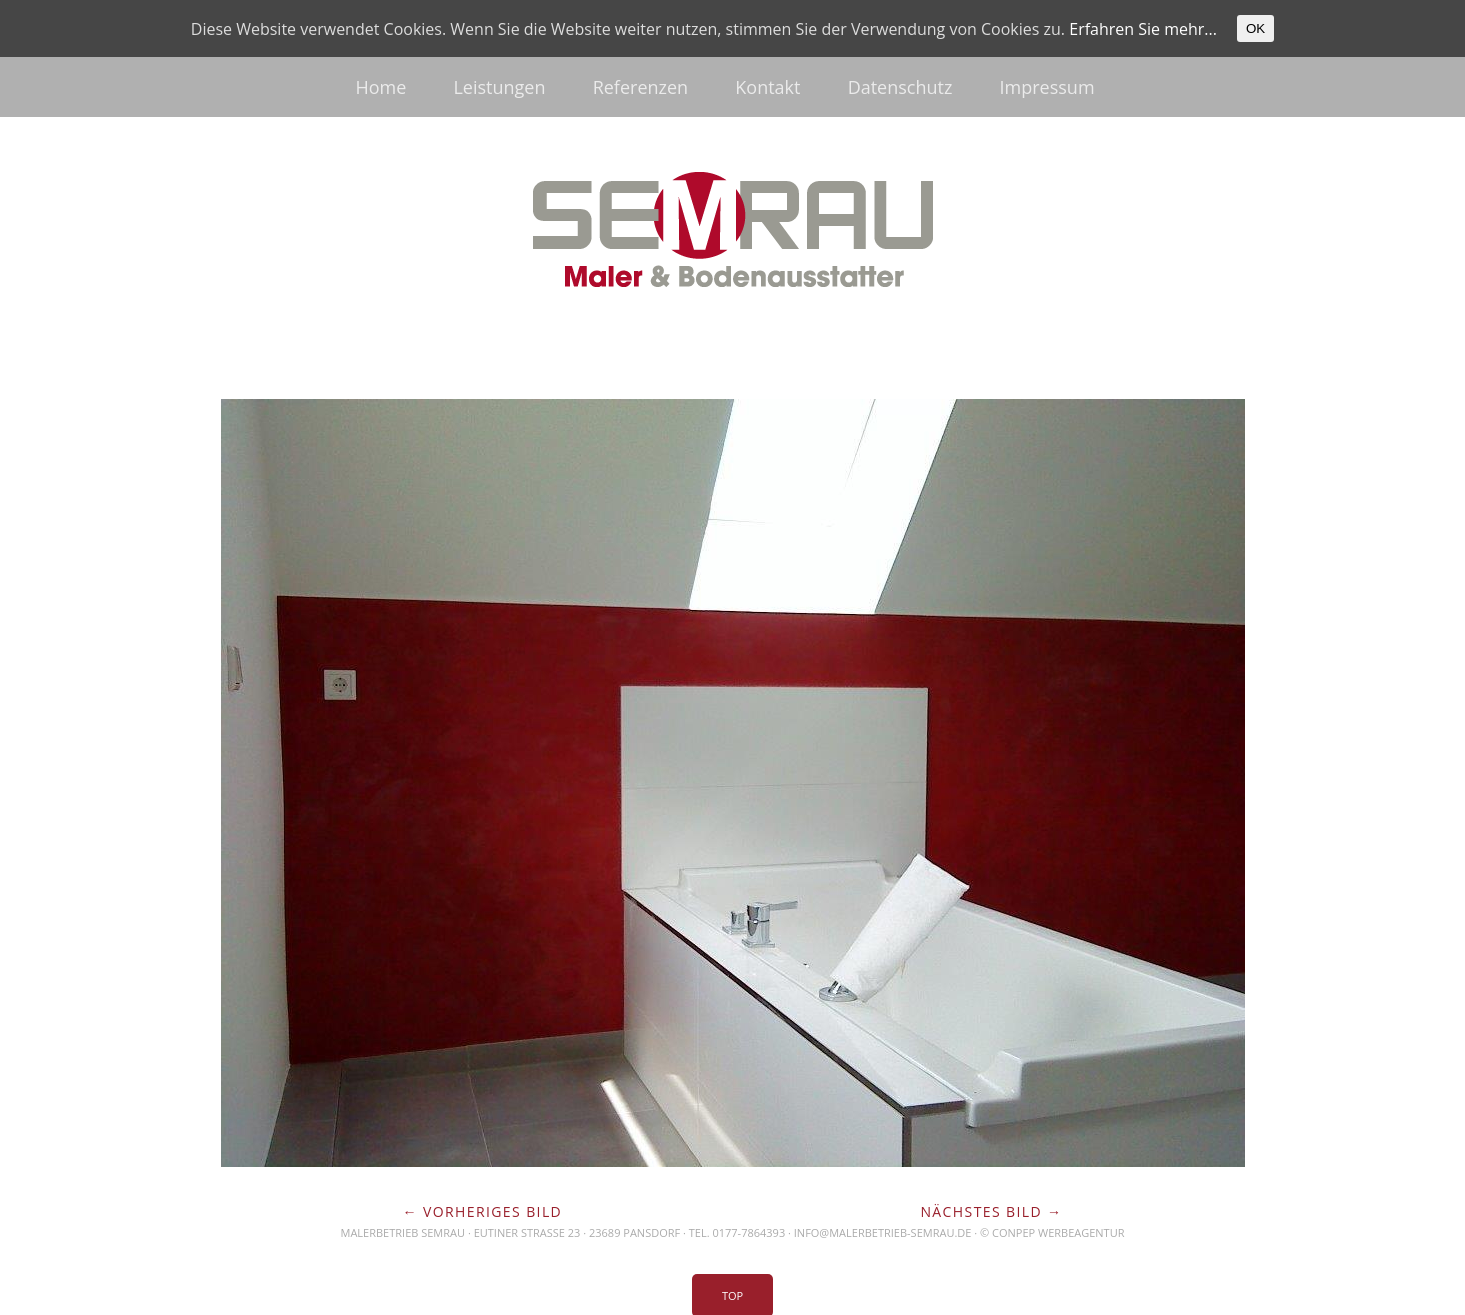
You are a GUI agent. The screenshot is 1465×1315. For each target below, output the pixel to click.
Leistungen (499, 87)
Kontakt (767, 87)
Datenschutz (900, 87)
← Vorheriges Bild (483, 1211)
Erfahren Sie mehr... (1143, 29)
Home (380, 87)
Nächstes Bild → (991, 1211)
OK (1255, 28)
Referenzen (640, 87)
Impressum (1047, 87)
